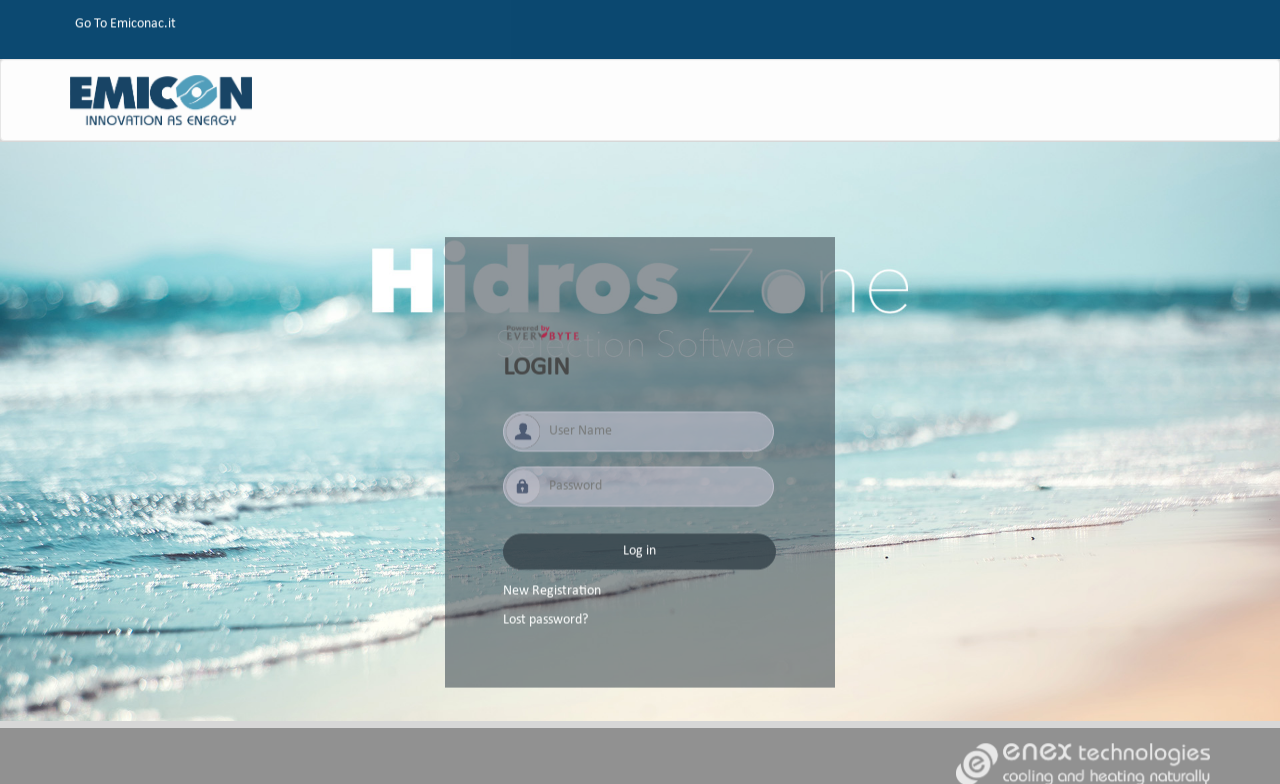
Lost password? (545, 625)
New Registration (552, 596)
